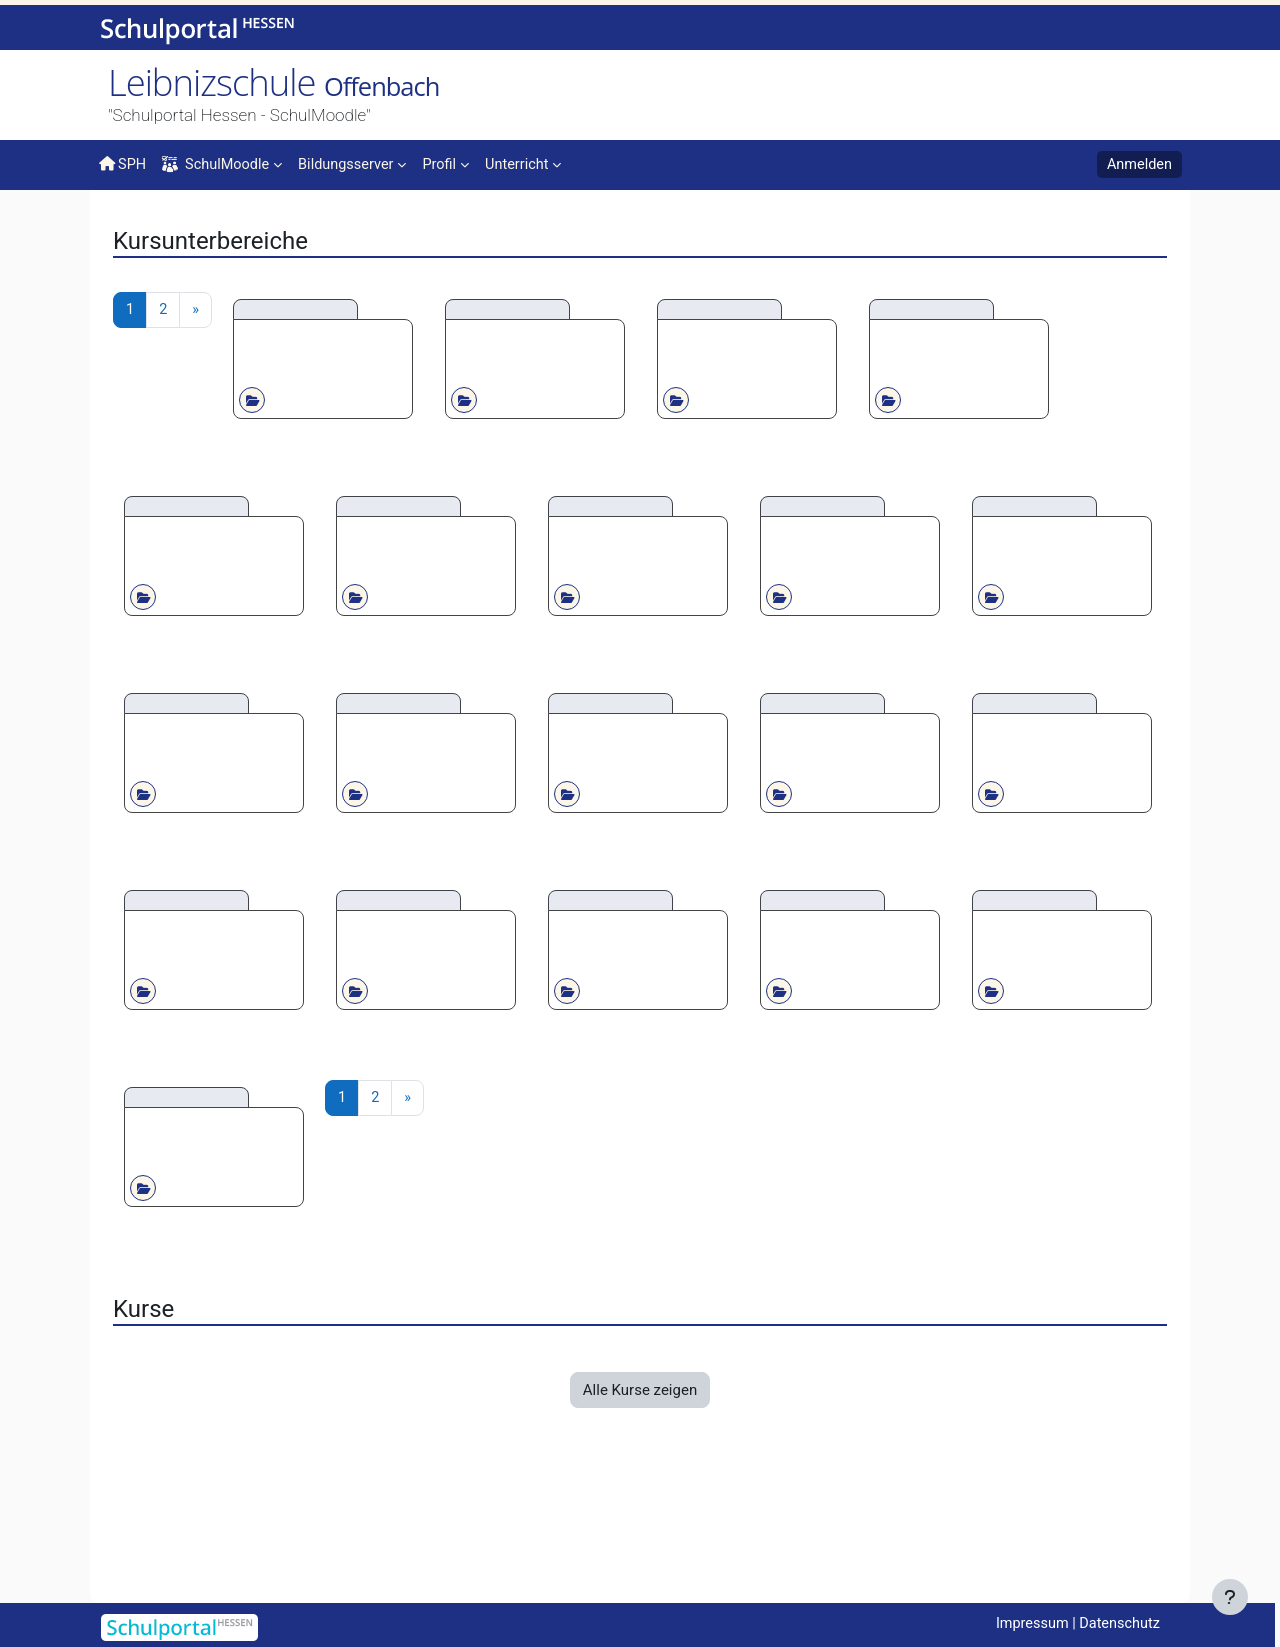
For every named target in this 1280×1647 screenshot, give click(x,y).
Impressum (1026, 1624)
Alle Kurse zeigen (640, 1530)
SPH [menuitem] (123, 164)
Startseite (131, 232)
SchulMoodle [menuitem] (219, 165)
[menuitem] (359, 163)
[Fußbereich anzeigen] (1230, 1597)
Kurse (179, 227)
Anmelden (1138, 165)
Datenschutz (1118, 1624)
